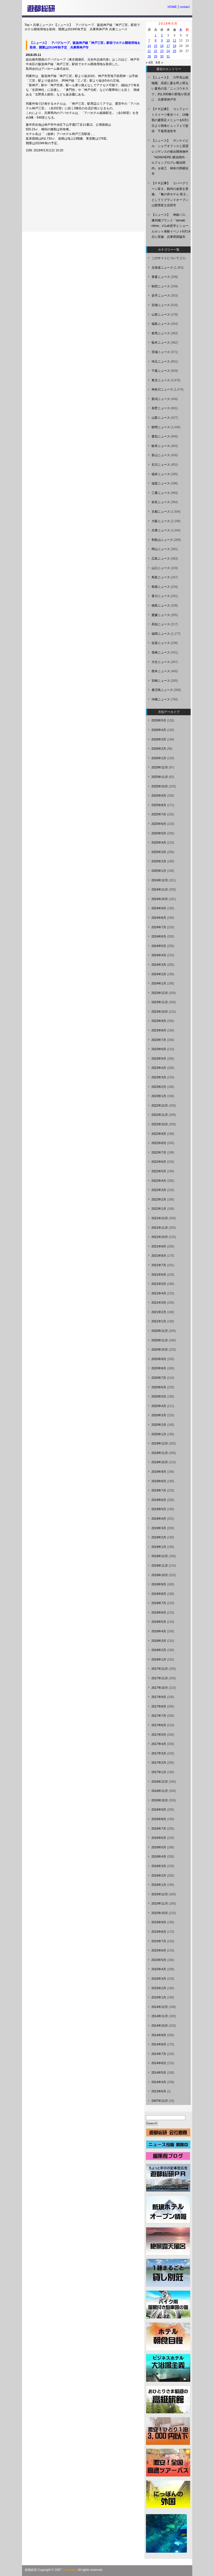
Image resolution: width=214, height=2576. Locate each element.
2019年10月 (160, 1462)
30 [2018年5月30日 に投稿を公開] (162, 56)
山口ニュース (161, 568)
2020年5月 (159, 1396)
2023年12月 (160, 993)
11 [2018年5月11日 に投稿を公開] (174, 40)
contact (185, 7)
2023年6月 (159, 1049)
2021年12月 (160, 1218)
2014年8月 (159, 2044)
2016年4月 (159, 1856)
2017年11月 (160, 1678)
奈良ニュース (161, 502)
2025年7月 (159, 814)
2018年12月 (160, 1556)
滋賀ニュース (161, 483)
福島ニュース (161, 324)
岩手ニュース (161, 295)
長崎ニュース (161, 652)
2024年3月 (159, 965)
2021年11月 (160, 1228)
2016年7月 (159, 1828)
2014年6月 (159, 2063)
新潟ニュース (161, 399)
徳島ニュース (161, 605)
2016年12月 (160, 1781)
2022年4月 (159, 1181)
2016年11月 (160, 1791)
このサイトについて (165, 258)
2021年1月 (159, 1321)
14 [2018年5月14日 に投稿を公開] (149, 46)
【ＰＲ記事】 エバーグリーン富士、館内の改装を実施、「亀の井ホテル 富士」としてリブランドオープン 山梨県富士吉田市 (171, 194)
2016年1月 (159, 1885)
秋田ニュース (161, 286)
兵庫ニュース (42, 25)
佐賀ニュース (161, 643)
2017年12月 (160, 1669)
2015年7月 (159, 1941)
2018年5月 (159, 1622)
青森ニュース (161, 277)
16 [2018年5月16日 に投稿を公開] (162, 46)
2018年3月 (159, 1641)
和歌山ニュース (162, 540)
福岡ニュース (161, 634)
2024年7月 (159, 927)
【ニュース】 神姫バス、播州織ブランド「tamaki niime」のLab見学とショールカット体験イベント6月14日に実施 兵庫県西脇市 (171, 226)
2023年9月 (159, 1021)
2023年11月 (160, 1002)
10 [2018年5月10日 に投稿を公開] (168, 40)
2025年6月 (159, 824)
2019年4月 (159, 1518)
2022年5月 (159, 1171)
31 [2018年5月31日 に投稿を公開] (168, 56)
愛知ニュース (161, 436)
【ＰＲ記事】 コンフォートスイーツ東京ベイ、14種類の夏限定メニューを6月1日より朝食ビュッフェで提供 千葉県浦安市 (170, 120)
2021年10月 (160, 1237)
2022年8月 (159, 1143)
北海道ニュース (162, 267)
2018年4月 (159, 1631)
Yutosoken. (70, 2570)
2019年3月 (159, 1528)
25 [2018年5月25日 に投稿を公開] (174, 51)
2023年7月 (159, 1040)
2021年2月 (159, 1312)
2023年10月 (160, 1011)
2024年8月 (159, 918)
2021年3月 (159, 1302)
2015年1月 (159, 1997)
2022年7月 (159, 1152)
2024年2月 (159, 974)
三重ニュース (161, 493)
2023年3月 (159, 1077)
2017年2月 (159, 1762)
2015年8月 (159, 1932)
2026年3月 (159, 739)
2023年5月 (159, 1058)
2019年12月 (160, 1443)
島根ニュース (161, 587)
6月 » (159, 62)
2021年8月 (159, 1255)
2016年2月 (159, 1875)
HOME (172, 7)
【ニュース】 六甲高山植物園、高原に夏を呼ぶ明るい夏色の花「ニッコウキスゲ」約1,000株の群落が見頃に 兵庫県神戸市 (171, 88)
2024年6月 (159, 936)
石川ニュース (161, 464)
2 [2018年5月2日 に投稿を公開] (162, 35)
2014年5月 (159, 2072)
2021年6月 (159, 1274)
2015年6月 (159, 1950)
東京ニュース (161, 380)
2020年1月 (159, 1434)
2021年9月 (159, 1246)
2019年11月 (160, 1453)
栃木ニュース (161, 342)
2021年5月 (159, 1284)
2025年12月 (160, 767)
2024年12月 (160, 880)
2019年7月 (159, 1490)
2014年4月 (159, 2082)
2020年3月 (159, 1415)
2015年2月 (159, 1988)
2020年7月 (159, 1378)
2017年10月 (160, 1688)
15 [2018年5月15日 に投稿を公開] (155, 46)
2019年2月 (159, 1537)
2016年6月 (159, 1838)
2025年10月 (160, 786)
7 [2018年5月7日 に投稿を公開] (149, 40)
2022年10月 (160, 1124)
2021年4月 (159, 1293)
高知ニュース (161, 624)
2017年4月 (159, 1744)
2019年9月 (159, 1472)
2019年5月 (159, 1509)
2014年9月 (159, 2035)
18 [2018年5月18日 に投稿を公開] (174, 46)
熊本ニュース (161, 671)
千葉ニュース (161, 371)
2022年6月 (159, 1162)
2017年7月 (159, 1716)
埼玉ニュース (161, 361)
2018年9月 (159, 1584)
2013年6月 (159, 2091)
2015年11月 (160, 1903)
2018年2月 (159, 1650)
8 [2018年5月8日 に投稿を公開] (155, 40)
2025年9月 (159, 795)
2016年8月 (159, 1819)
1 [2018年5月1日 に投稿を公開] (155, 35)
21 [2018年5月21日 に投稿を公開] (149, 51)
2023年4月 (159, 1068)
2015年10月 (160, 1913)
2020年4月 (159, 1406)
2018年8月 (159, 1594)
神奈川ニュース (162, 389)
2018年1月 (159, 1659)
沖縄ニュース (161, 699)
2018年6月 (159, 1612)
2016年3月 (159, 1866)
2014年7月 (159, 2054)
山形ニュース (161, 314)
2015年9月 (159, 1922)
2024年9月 (159, 908)
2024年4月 (159, 955)
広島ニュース (161, 558)
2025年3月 (159, 852)
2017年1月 (159, 1772)
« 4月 (149, 62)
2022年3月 (159, 1190)
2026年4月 (159, 730)
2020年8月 (159, 1368)
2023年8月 (159, 1030)
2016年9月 (159, 1809)
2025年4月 (159, 842)
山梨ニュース (161, 417)
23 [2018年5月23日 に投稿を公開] (162, 51)
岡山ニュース (161, 549)
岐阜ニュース (161, 446)
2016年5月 (159, 1847)
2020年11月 (160, 1340)
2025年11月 (160, 777)
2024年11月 (160, 889)
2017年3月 (159, 1753)
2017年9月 (159, 1697)
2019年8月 (159, 1481)
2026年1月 (159, 758)
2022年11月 (160, 1115)
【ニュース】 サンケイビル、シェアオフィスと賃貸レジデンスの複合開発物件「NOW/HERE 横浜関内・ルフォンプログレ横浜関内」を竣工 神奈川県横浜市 (170, 157)
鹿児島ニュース (162, 690)
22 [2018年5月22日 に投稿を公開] (155, 51)
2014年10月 (160, 2025)
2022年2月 (159, 1199)
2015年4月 (159, 1969)
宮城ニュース (161, 305)
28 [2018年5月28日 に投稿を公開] (149, 56)
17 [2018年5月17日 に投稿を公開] (168, 46)
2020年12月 (160, 1331)
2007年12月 (160, 2101)
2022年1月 (159, 1209)
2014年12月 (160, 2007)
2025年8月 (159, 805)
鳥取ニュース (161, 577)
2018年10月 (160, 1575)
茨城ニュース (161, 352)
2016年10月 (160, 1800)
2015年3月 (159, 1978)
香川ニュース (161, 596)
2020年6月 (159, 1387)
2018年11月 (160, 1565)
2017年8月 (159, 1706)
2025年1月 (159, 871)
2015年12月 (160, 1894)
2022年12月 (160, 1105)
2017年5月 (159, 1734)
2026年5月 (159, 720)
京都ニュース (161, 511)
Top (27, 25)
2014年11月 (160, 2016)
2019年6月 (159, 1500)
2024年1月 (159, 983)
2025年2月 (159, 861)
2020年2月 (159, 1425)
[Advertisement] (66, 194)
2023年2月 (159, 1087)
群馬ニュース (161, 333)
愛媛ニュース (161, 615)
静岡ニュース (161, 427)
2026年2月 (159, 748)
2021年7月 (159, 1265)
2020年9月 (159, 1359)
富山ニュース (161, 455)
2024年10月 (160, 899)
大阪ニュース (161, 521)
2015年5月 (159, 1960)
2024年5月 (159, 946)
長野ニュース (161, 408)
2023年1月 (159, 1096)
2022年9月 (159, 1134)
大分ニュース (161, 662)
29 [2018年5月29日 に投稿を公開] (155, 56)
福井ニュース (161, 474)
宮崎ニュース (161, 680)
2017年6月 (159, 1725)
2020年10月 (160, 1349)
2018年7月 (159, 1603)
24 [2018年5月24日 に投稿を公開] (168, 51)
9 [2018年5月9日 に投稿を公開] (162, 40)
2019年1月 (159, 1547)
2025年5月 (159, 833)
